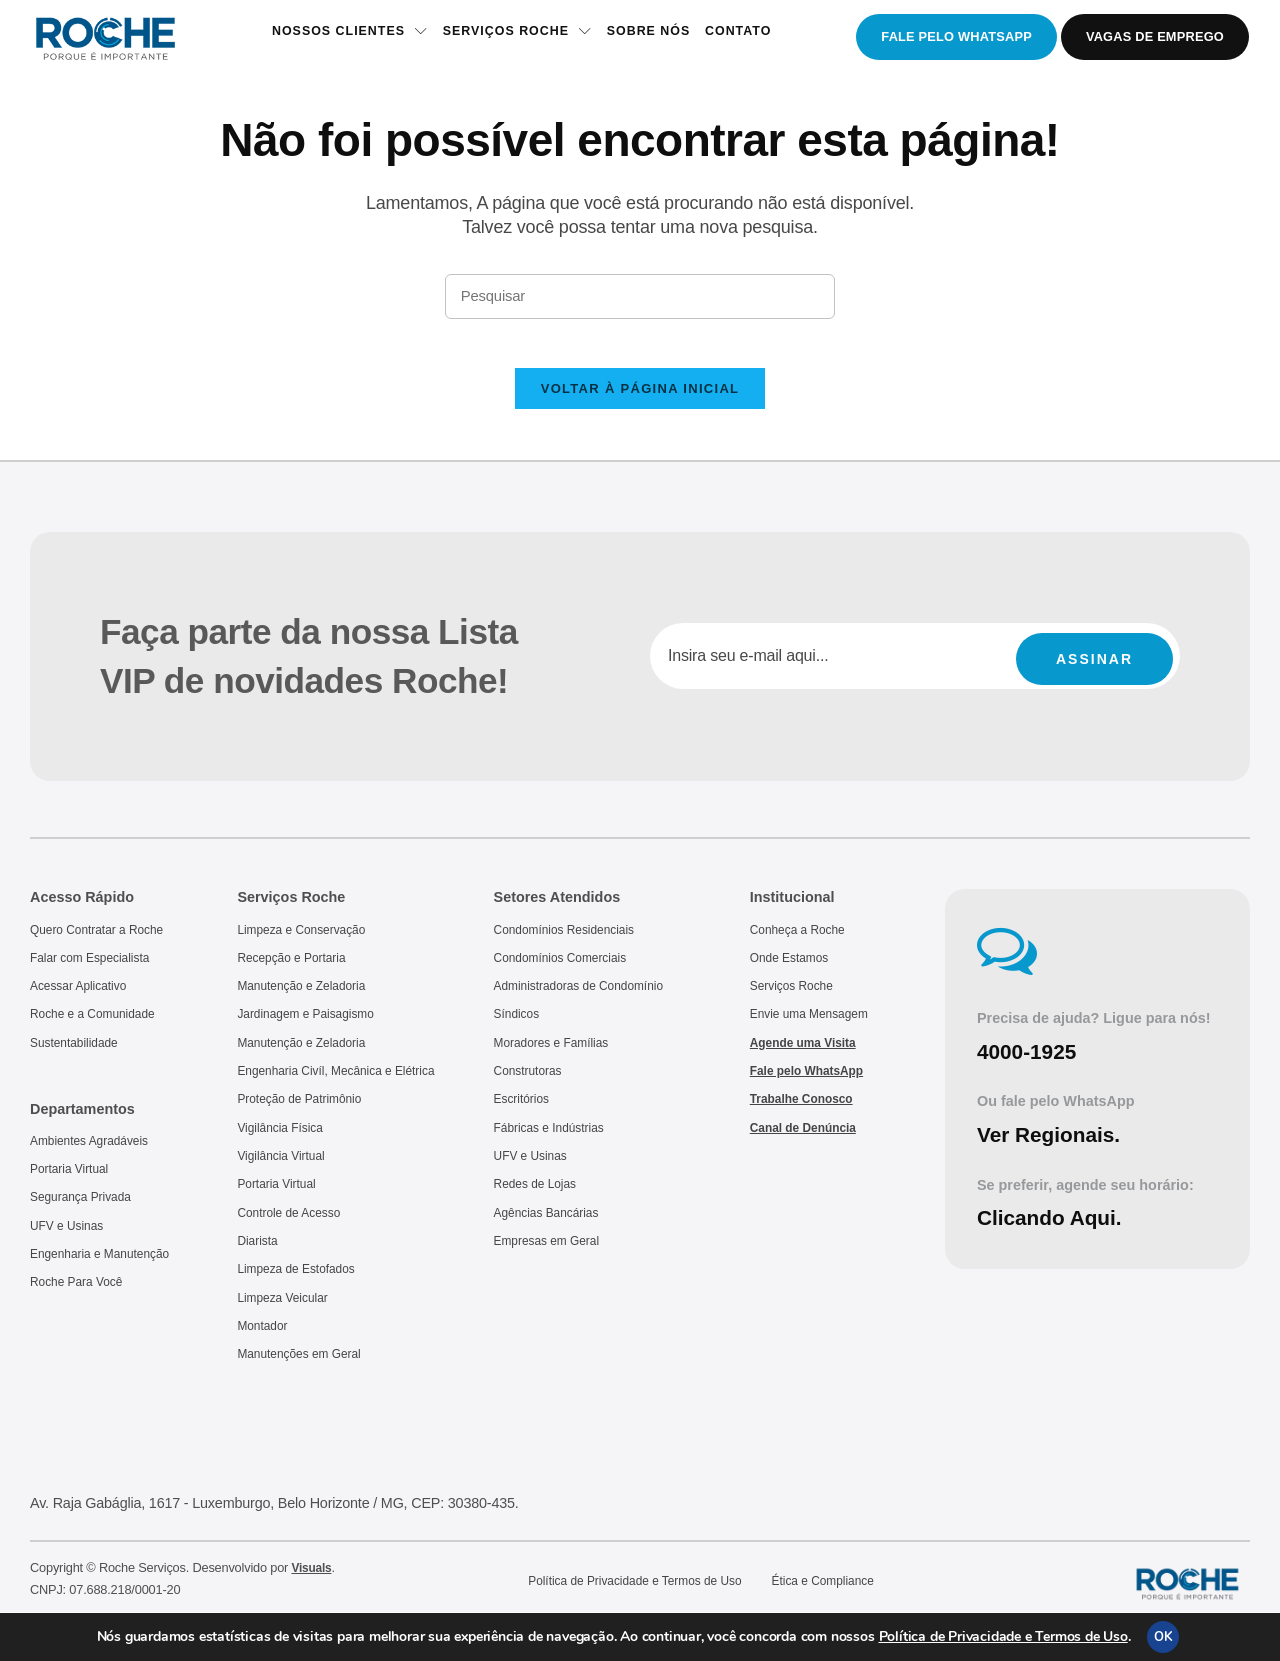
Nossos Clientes (340, 37)
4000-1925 (1030, 1066)
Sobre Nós (651, 37)
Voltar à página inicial (640, 403)
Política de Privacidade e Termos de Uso (1003, 1636)
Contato (746, 37)
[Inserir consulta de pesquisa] (640, 298)
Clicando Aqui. (1055, 1232)
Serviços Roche (513, 37)
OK (1163, 1636)
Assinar (1094, 671)
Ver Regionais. (1054, 1149)
